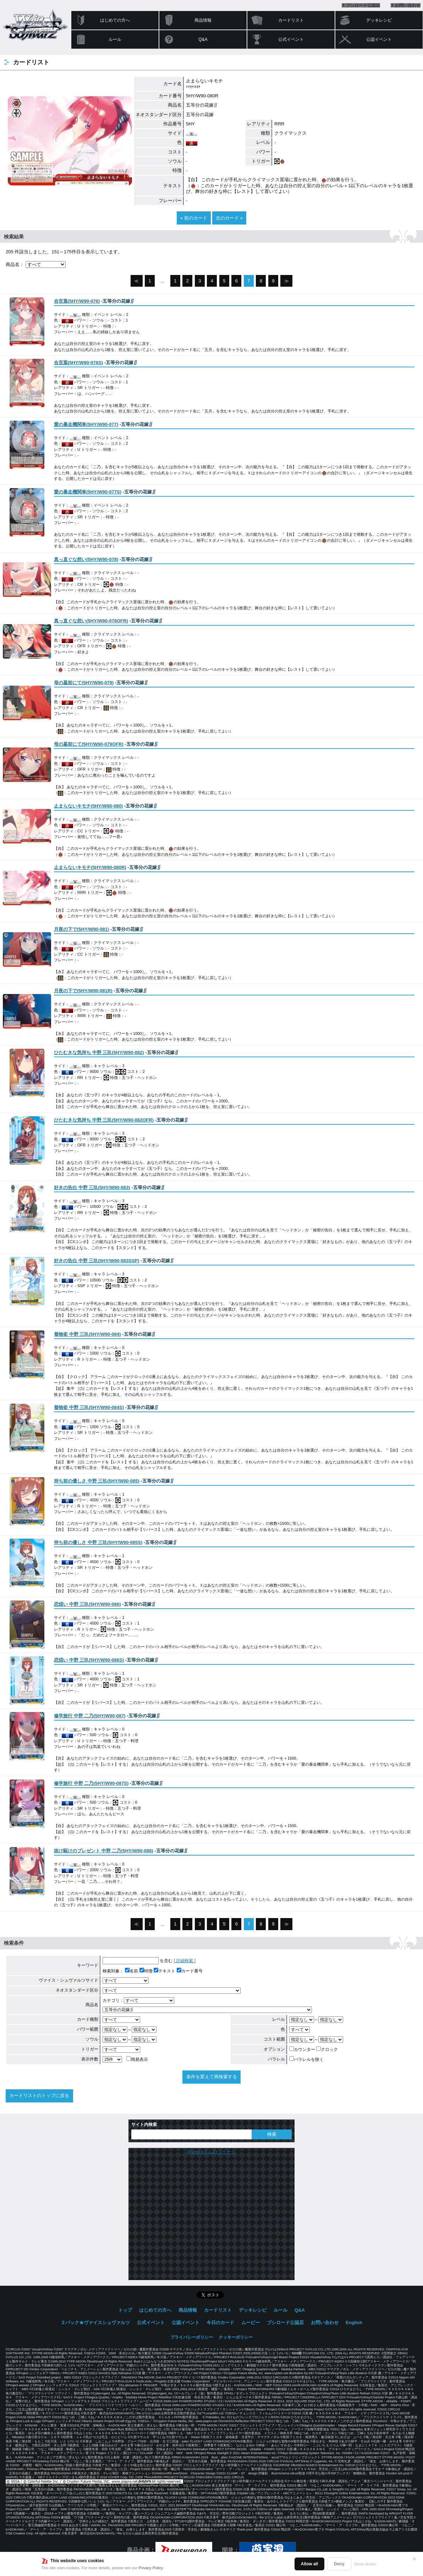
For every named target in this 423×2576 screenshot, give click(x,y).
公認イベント (379, 39)
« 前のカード (193, 218)
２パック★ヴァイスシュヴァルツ (95, 2322)
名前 (131, 1971)
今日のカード (220, 2322)
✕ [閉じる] (414, 2559)
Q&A (202, 39)
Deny (339, 2563)
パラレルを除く (306, 2059)
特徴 (146, 1971)
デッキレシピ (379, 20)
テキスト (164, 1971)
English (354, 2322)
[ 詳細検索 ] (185, 1960)
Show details (365, 2564)
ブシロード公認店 (363, 5)
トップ (125, 2310)
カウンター (302, 2049)
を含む (137, 1960)
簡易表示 (137, 2059)
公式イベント (291, 39)
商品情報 (202, 20)
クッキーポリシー (236, 2337)
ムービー (250, 2322)
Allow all (309, 2563)
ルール (115, 39)
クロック (327, 2049)
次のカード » (229, 218)
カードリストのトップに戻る (39, 2095)
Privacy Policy (151, 2568)
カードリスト (291, 20)
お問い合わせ (408, 5)
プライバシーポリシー (191, 2337)
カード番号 (190, 1971)
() (77, 301)
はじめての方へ (115, 20)
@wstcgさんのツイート (211, 2151)
